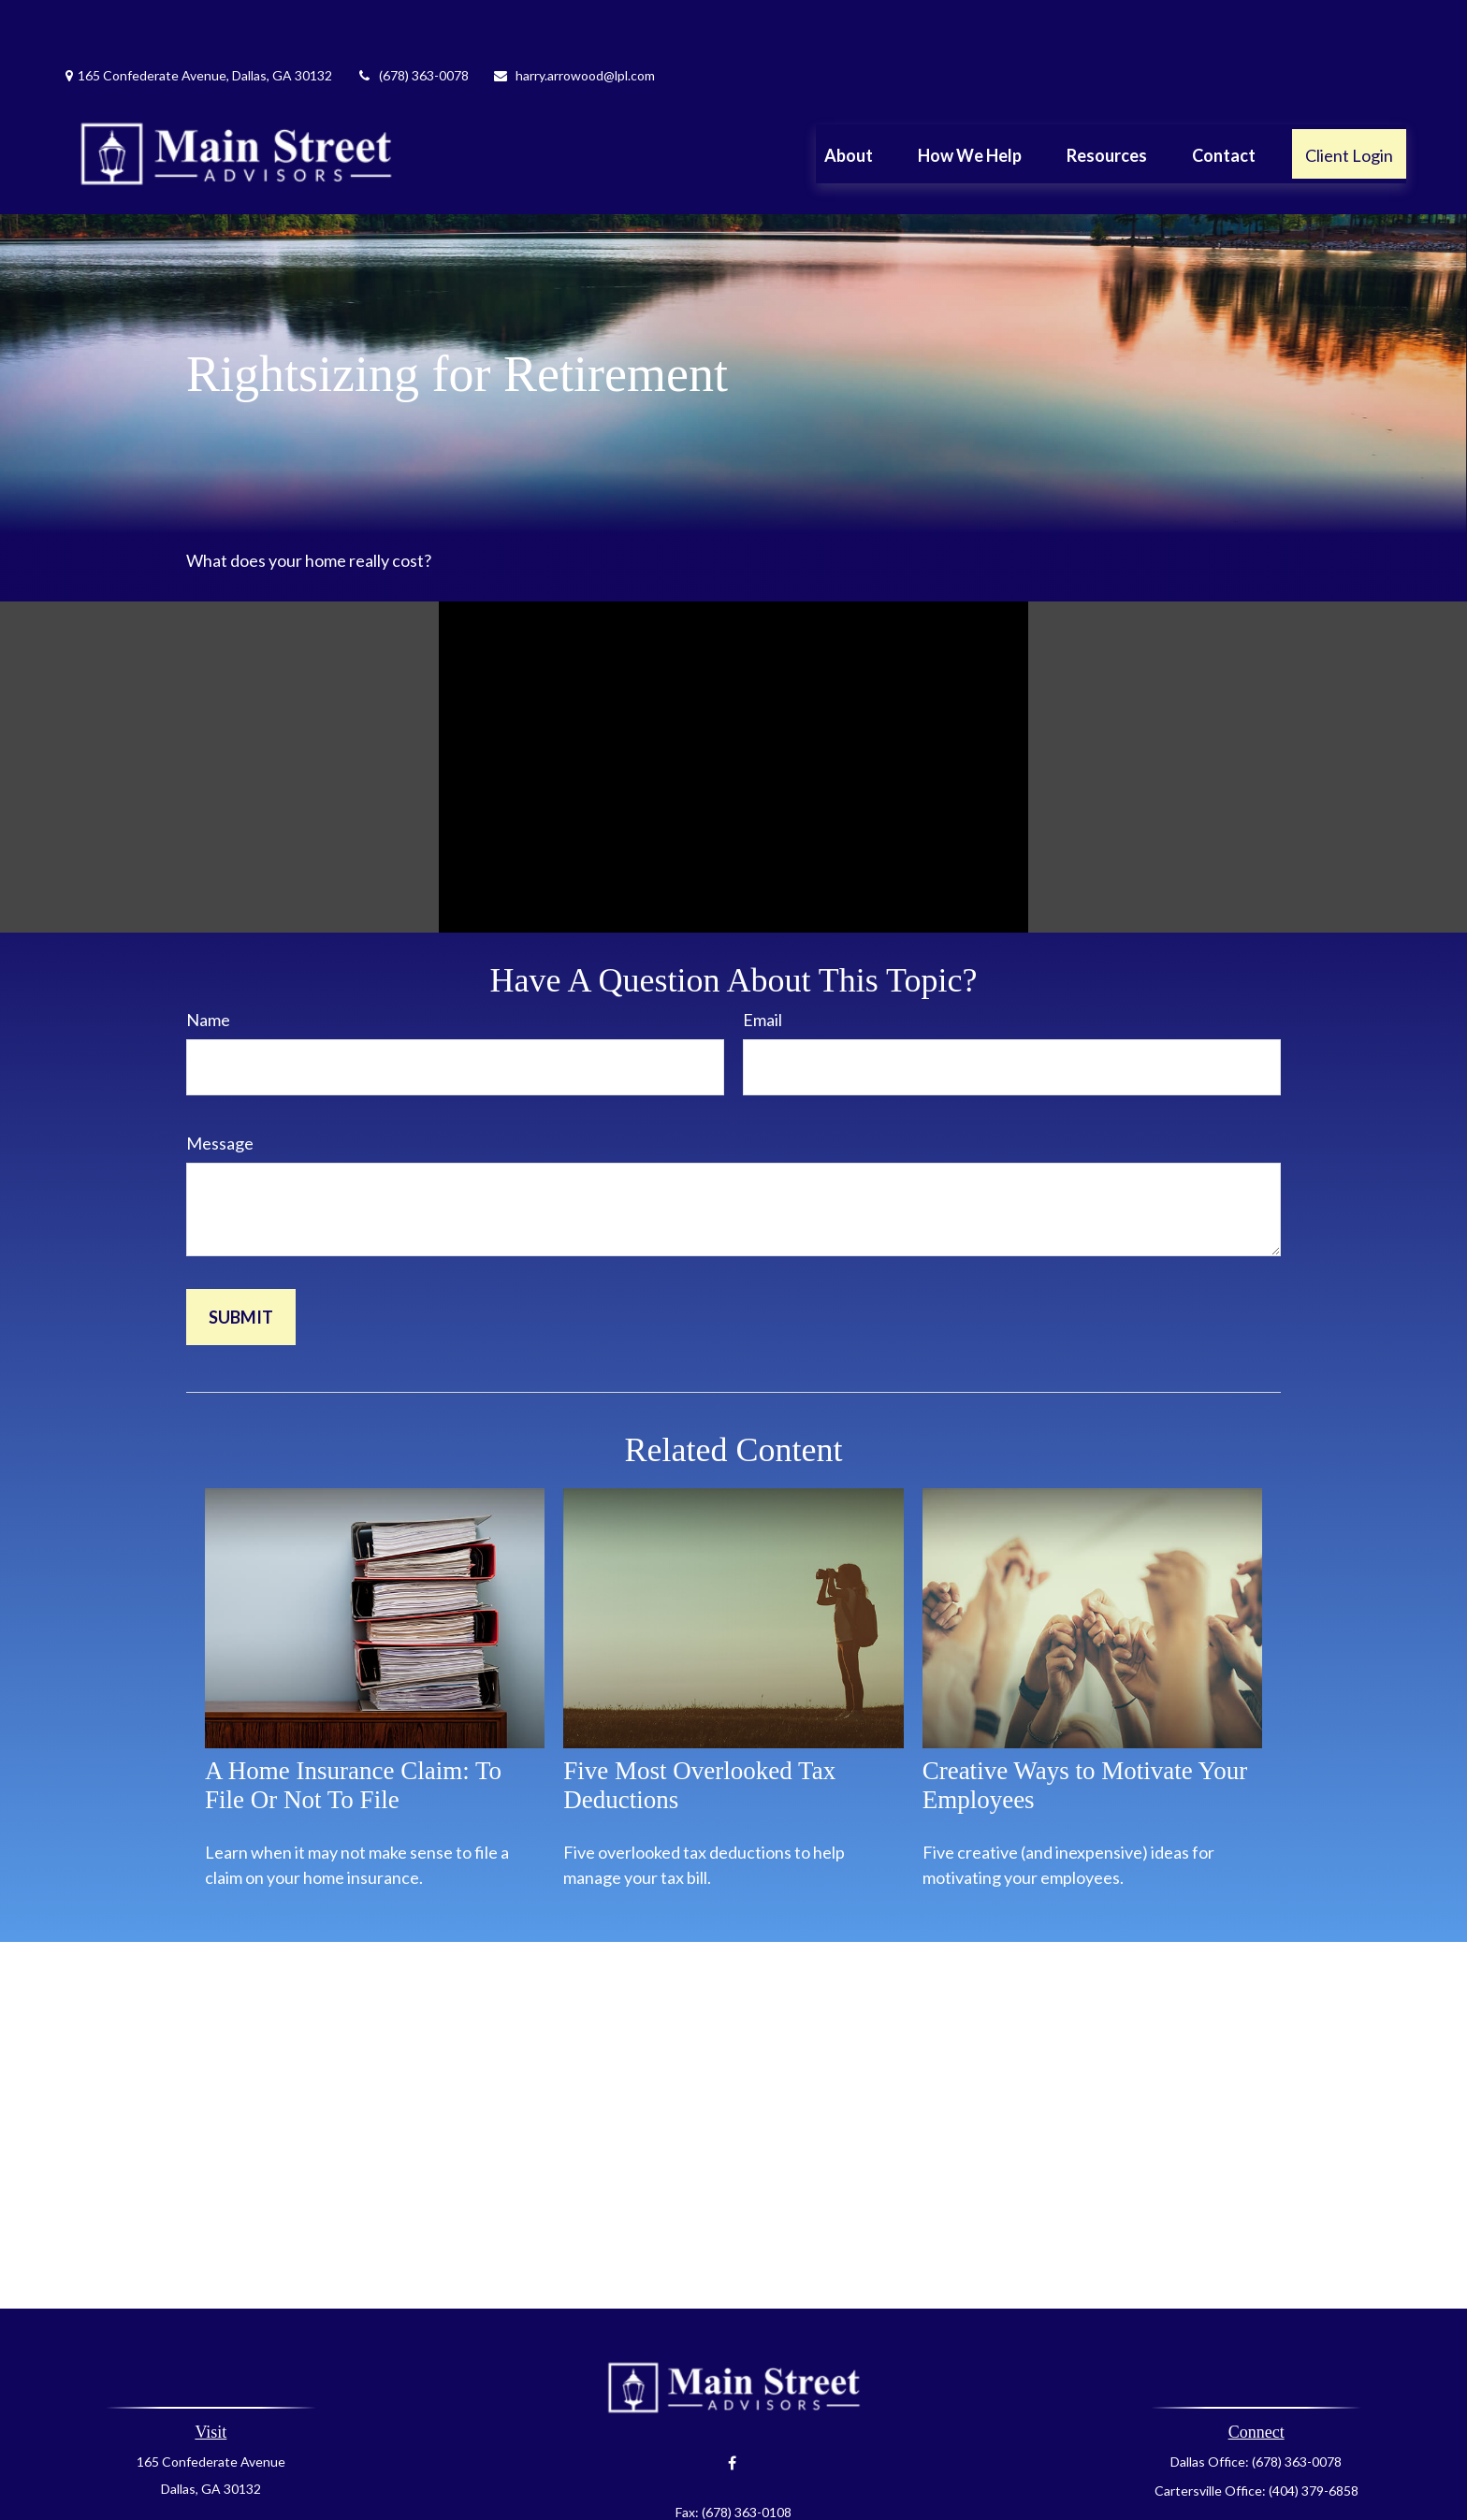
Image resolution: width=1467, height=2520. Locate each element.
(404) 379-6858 (1313, 2434)
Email (762, 963)
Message (220, 1087)
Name (208, 963)
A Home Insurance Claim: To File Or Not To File (353, 1729)
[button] (848, 97)
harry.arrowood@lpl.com (573, 19)
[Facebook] (732, 2407)
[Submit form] (241, 1261)
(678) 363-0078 (412, 19)
